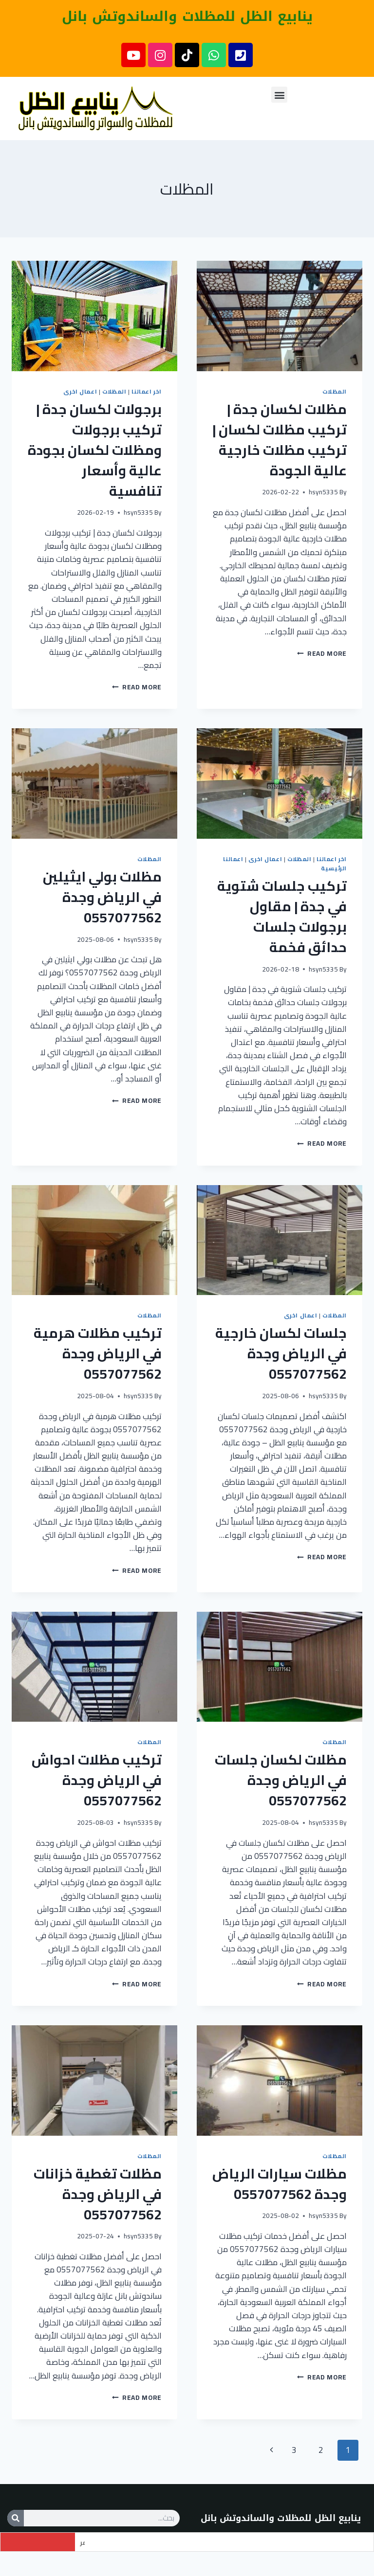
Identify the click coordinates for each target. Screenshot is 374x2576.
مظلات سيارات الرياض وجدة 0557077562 (279, 2184)
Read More (322, 653)
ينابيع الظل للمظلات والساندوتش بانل (187, 16)
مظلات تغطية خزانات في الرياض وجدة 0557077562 (98, 2194)
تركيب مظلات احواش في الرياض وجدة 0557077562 (97, 1780)
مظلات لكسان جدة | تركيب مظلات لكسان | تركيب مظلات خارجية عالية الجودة (279, 439)
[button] (279, 95)
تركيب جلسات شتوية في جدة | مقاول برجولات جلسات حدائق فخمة (282, 916)
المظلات (334, 391)
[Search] (15, 2518)
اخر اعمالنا (146, 391)
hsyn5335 (323, 492)
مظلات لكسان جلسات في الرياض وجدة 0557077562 (281, 1780)
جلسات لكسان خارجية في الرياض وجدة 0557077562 (281, 1353)
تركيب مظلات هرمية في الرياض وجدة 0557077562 (98, 1353)
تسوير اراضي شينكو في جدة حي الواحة (137, 2542)
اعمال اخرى (80, 391)
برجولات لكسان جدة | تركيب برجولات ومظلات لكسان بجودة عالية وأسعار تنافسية (95, 450)
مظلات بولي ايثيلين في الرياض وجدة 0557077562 (102, 897)
